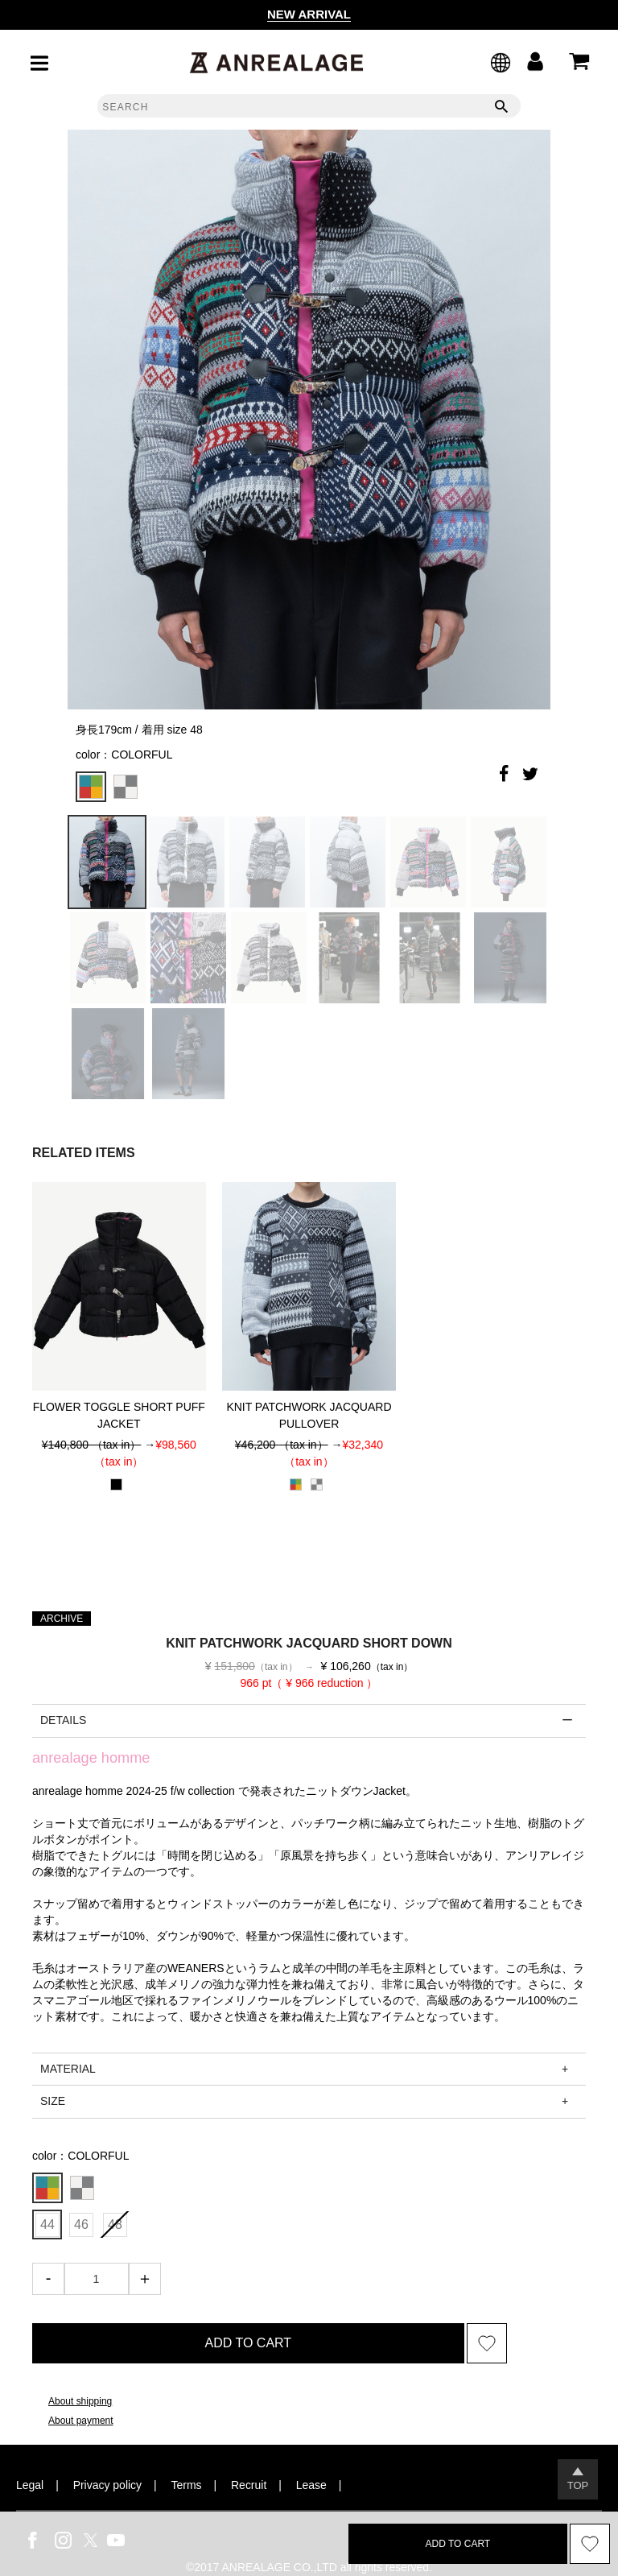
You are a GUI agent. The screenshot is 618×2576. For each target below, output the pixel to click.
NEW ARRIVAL (309, 14)
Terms (186, 2485)
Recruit (248, 2485)
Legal (29, 2485)
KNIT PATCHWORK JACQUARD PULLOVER (308, 1415)
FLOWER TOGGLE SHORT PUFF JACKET (119, 1415)
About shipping (80, 2401)
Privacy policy (107, 2485)
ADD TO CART (248, 2343)
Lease (311, 2485)
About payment (80, 2420)
